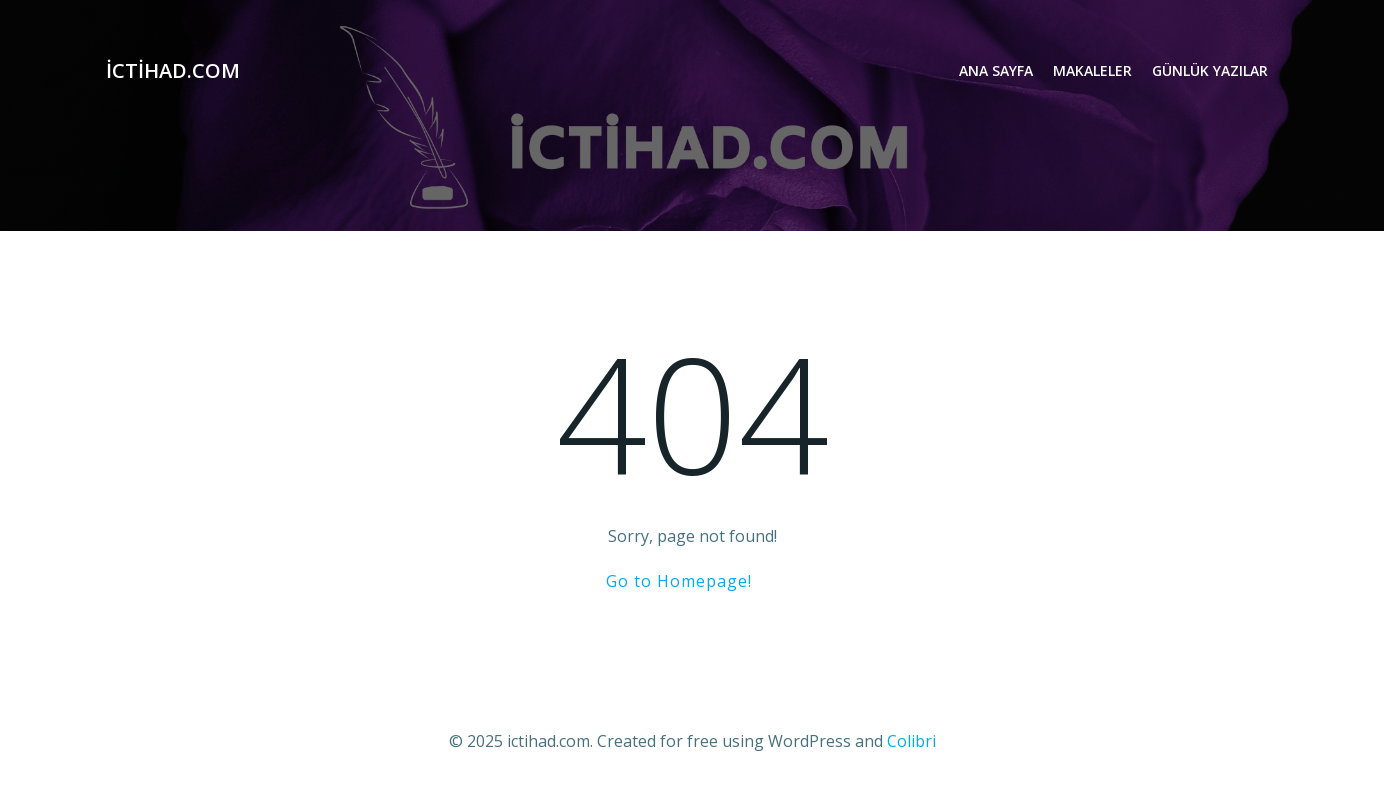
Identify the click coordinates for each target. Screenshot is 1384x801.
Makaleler (1092, 70)
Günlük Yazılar (1210, 70)
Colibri (911, 741)
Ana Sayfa (996, 70)
